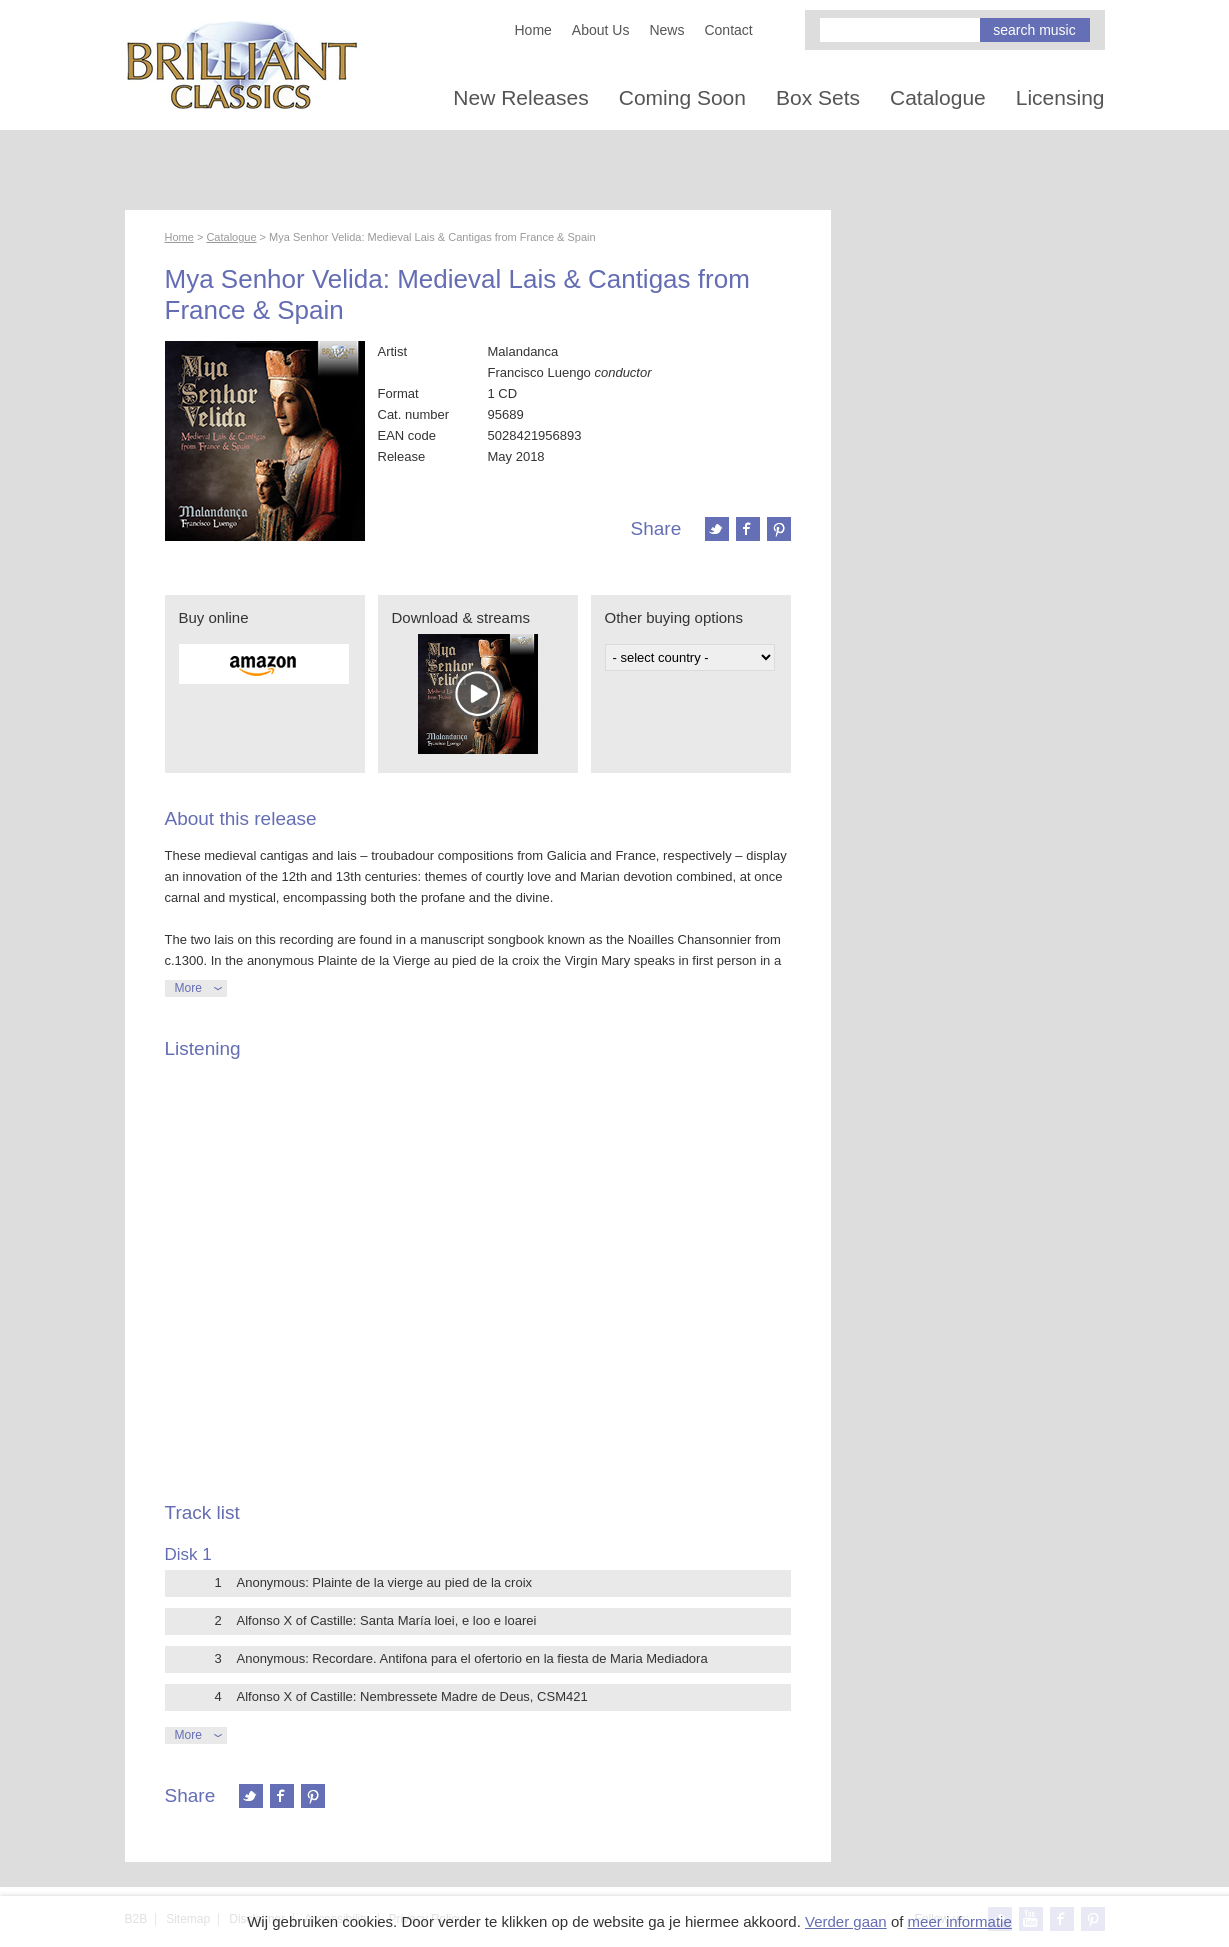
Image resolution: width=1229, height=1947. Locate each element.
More (188, 988)
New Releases (520, 97)
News (666, 30)
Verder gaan (846, 1921)
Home (533, 30)
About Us (601, 30)
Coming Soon (682, 97)
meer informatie (960, 1921)
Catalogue (938, 97)
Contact (728, 30)
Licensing (1060, 97)
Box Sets (818, 97)
